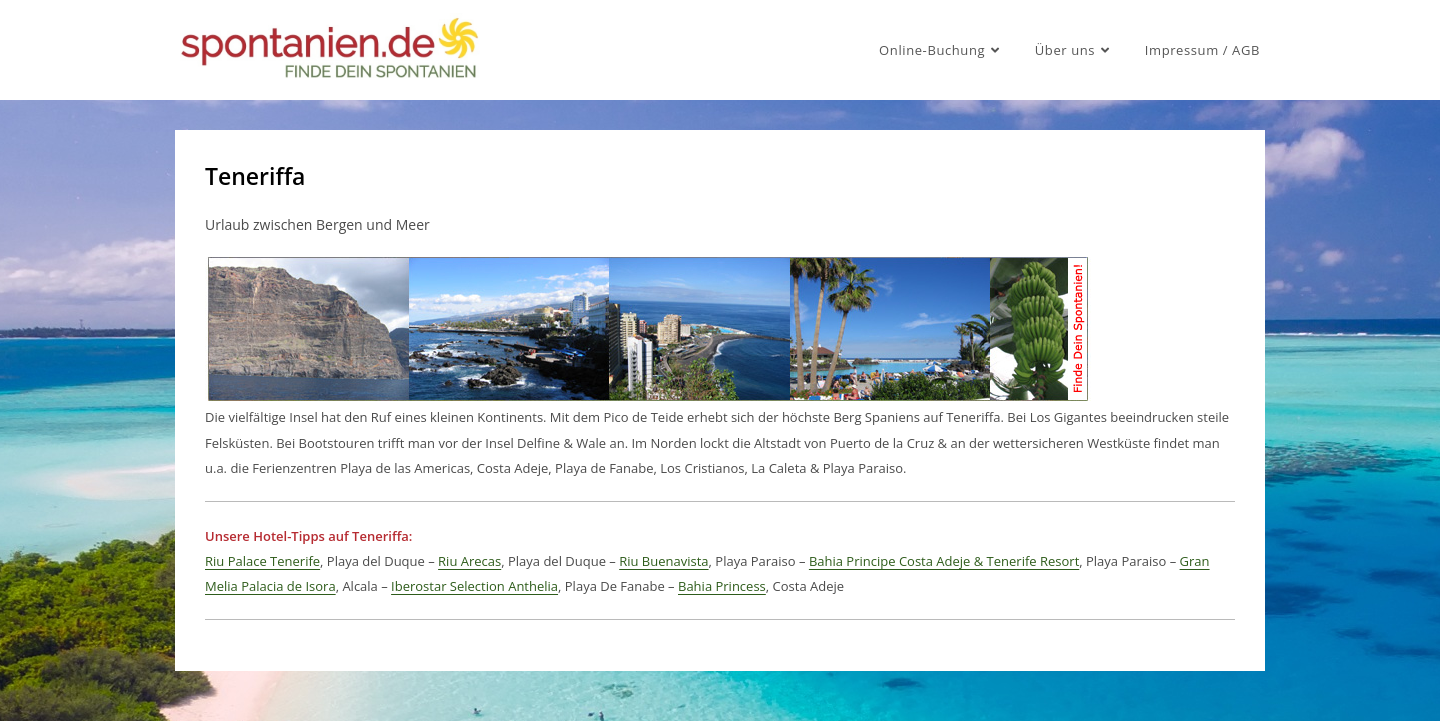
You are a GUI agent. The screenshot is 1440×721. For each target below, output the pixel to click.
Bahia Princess (722, 586)
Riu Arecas (469, 561)
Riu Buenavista (663, 561)
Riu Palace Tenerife (262, 561)
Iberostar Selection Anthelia (474, 586)
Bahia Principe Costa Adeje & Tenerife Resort (944, 561)
